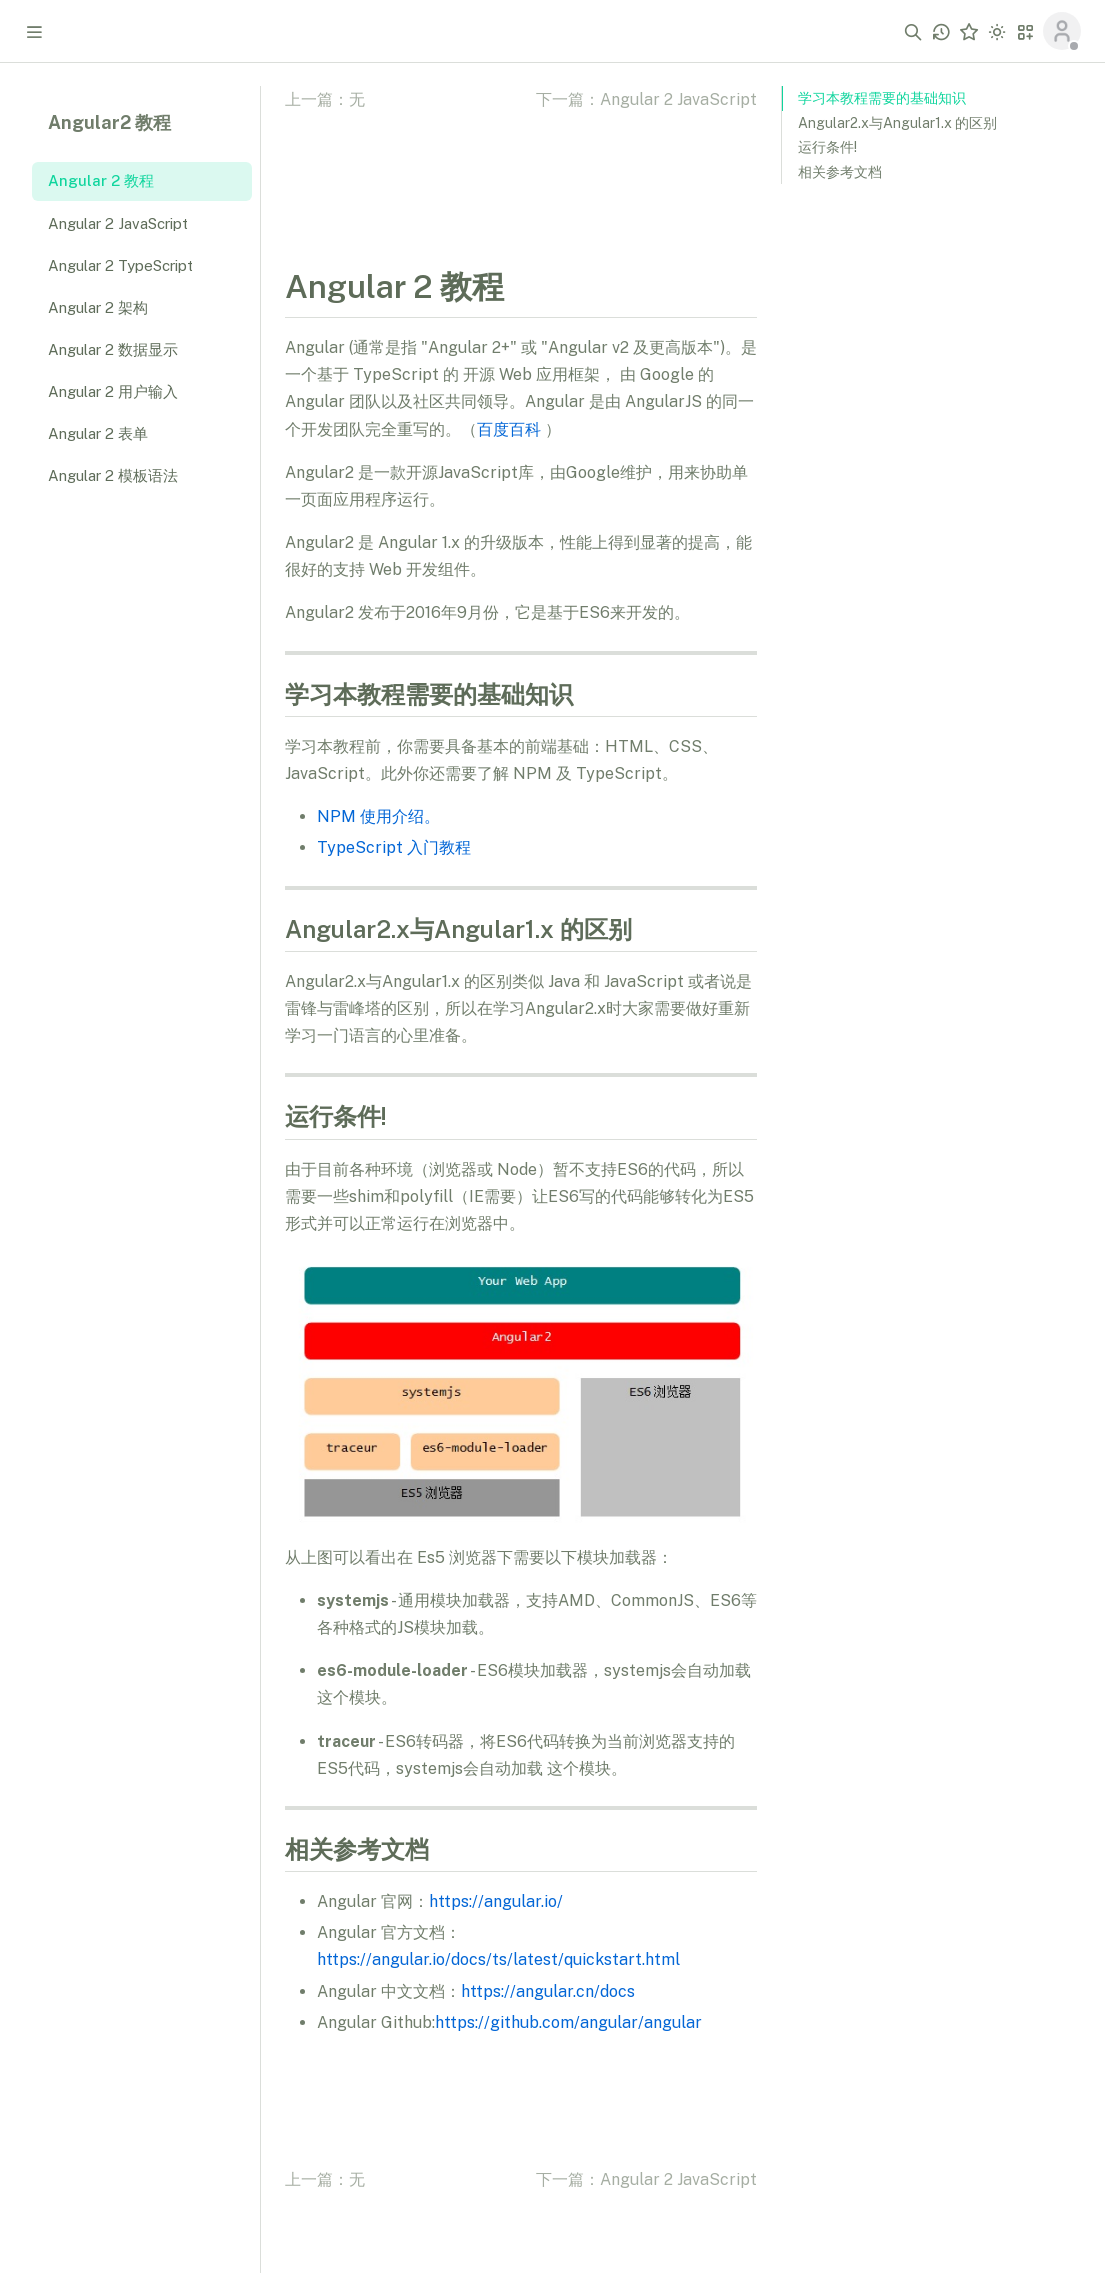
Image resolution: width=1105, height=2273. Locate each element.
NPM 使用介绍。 (378, 816)
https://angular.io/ (496, 1901)
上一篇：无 (325, 99)
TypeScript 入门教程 (394, 847)
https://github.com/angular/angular (568, 2022)
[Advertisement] (931, 508)
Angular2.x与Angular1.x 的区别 (897, 123)
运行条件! (827, 147)
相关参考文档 (840, 172)
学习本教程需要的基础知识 (882, 98)
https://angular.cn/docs (548, 1991)
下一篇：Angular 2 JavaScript (646, 99)
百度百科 (509, 429)
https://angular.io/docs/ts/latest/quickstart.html (498, 1959)
